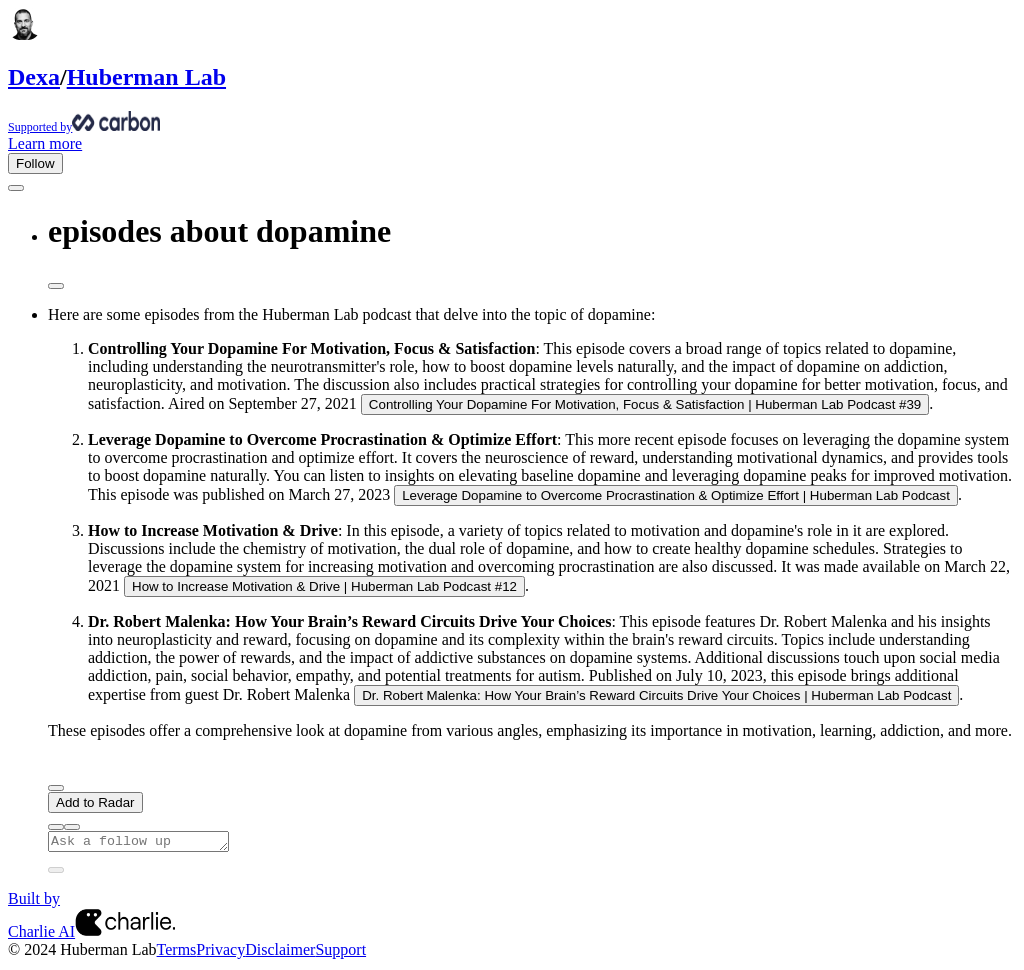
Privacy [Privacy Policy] (220, 952)
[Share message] (56, 286)
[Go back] (16, 188)
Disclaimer (280, 952)
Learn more (45, 143)
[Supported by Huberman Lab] (512, 123)
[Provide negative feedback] (72, 827)
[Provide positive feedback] (56, 827)
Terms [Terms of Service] (177, 952)
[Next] (56, 788)
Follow (35, 163)
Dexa (34, 77)
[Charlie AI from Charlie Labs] (125, 934)
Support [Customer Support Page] (340, 952)
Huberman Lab (146, 77)
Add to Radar (95, 802)
